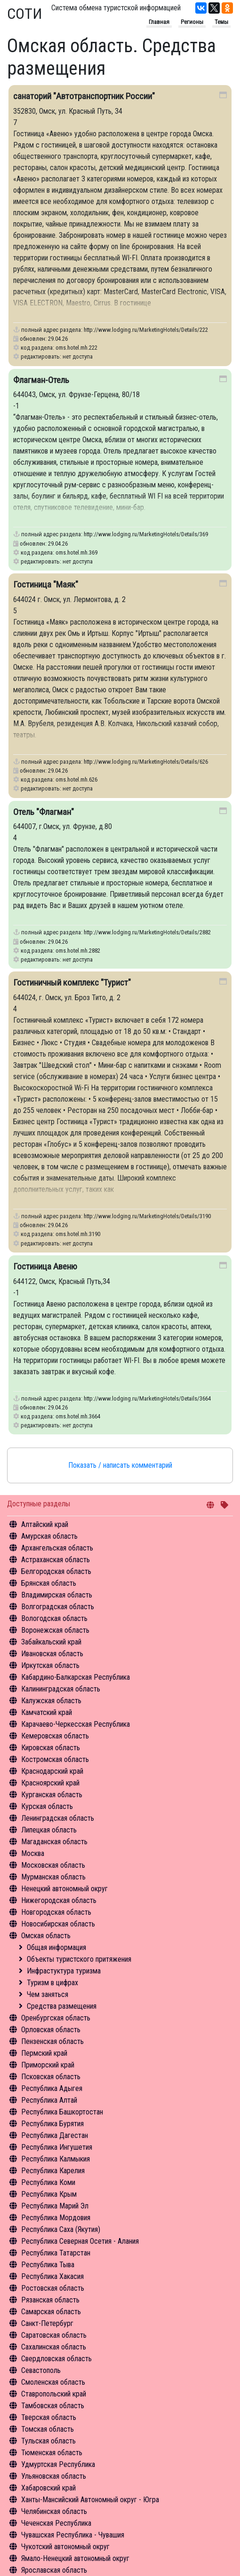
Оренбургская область (55, 2017)
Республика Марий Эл (54, 2205)
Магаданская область (54, 1841)
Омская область (46, 1935)
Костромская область (55, 1759)
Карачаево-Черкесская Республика (75, 1724)
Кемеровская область (55, 1735)
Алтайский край (44, 1524)
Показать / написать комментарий (120, 1465)
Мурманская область (53, 1876)
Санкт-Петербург (47, 2323)
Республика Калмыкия (55, 2158)
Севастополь (41, 2370)
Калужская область (51, 1700)
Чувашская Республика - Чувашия (72, 2534)
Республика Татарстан (55, 2252)
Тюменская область (51, 2452)
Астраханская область (55, 1559)
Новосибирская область (58, 1923)
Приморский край (47, 2064)
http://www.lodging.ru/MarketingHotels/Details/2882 (147, 932)
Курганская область (51, 1794)
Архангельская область (57, 1547)
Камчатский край (46, 1712)
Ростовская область (52, 2288)
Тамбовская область (52, 2405)
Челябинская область (54, 2511)
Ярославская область (54, 2570)
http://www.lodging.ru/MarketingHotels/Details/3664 (147, 1398)
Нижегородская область (58, 1900)
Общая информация (56, 1947)
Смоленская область (53, 2382)
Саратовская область (54, 2335)
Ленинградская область (57, 1818)
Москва (32, 1853)
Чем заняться (47, 1994)
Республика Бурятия (52, 2123)
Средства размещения (61, 2006)
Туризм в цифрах (52, 1982)
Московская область (53, 1865)
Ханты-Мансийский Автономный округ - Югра (90, 2499)
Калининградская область (60, 1688)
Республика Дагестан (54, 2135)
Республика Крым (49, 2194)
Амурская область (49, 1536)
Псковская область (50, 2076)
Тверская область (48, 2417)
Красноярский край (50, 1782)
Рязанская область (50, 2299)
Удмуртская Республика (58, 2464)
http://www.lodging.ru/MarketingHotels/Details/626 (146, 761)
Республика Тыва (47, 2264)
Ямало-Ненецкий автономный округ (75, 2558)
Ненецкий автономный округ (64, 1888)
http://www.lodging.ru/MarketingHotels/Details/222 (146, 329)
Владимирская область (56, 1594)
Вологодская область (54, 1618)
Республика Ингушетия (56, 2147)
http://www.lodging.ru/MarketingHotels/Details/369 (146, 534)
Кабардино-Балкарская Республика (75, 1677)
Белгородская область (56, 1571)
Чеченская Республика (56, 2523)
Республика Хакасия (52, 2276)
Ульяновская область (53, 2476)
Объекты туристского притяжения (79, 1959)
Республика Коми (48, 2182)
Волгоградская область (57, 1606)
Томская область (47, 2429)
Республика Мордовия (55, 2217)
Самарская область (51, 2311)
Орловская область (50, 2029)
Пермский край (44, 2053)
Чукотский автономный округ (65, 2546)
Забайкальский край (51, 1641)
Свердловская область (56, 2358)
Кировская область (50, 1747)
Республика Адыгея (51, 2088)
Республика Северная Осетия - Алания (80, 2241)
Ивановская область (52, 1653)
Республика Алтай (49, 2100)
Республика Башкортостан (62, 2111)
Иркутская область (50, 1665)
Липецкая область (49, 1829)
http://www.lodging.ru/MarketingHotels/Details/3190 (147, 1216)
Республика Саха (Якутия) (60, 2229)
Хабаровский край (48, 2487)
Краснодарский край (52, 1771)
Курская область (47, 1806)
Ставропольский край (53, 2393)
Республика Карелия (53, 2170)
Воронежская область (55, 1630)
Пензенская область (52, 2041)
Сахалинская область (53, 2346)
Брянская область (48, 1583)
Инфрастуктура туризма (64, 1970)
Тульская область (48, 2440)
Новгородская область (56, 1912)
